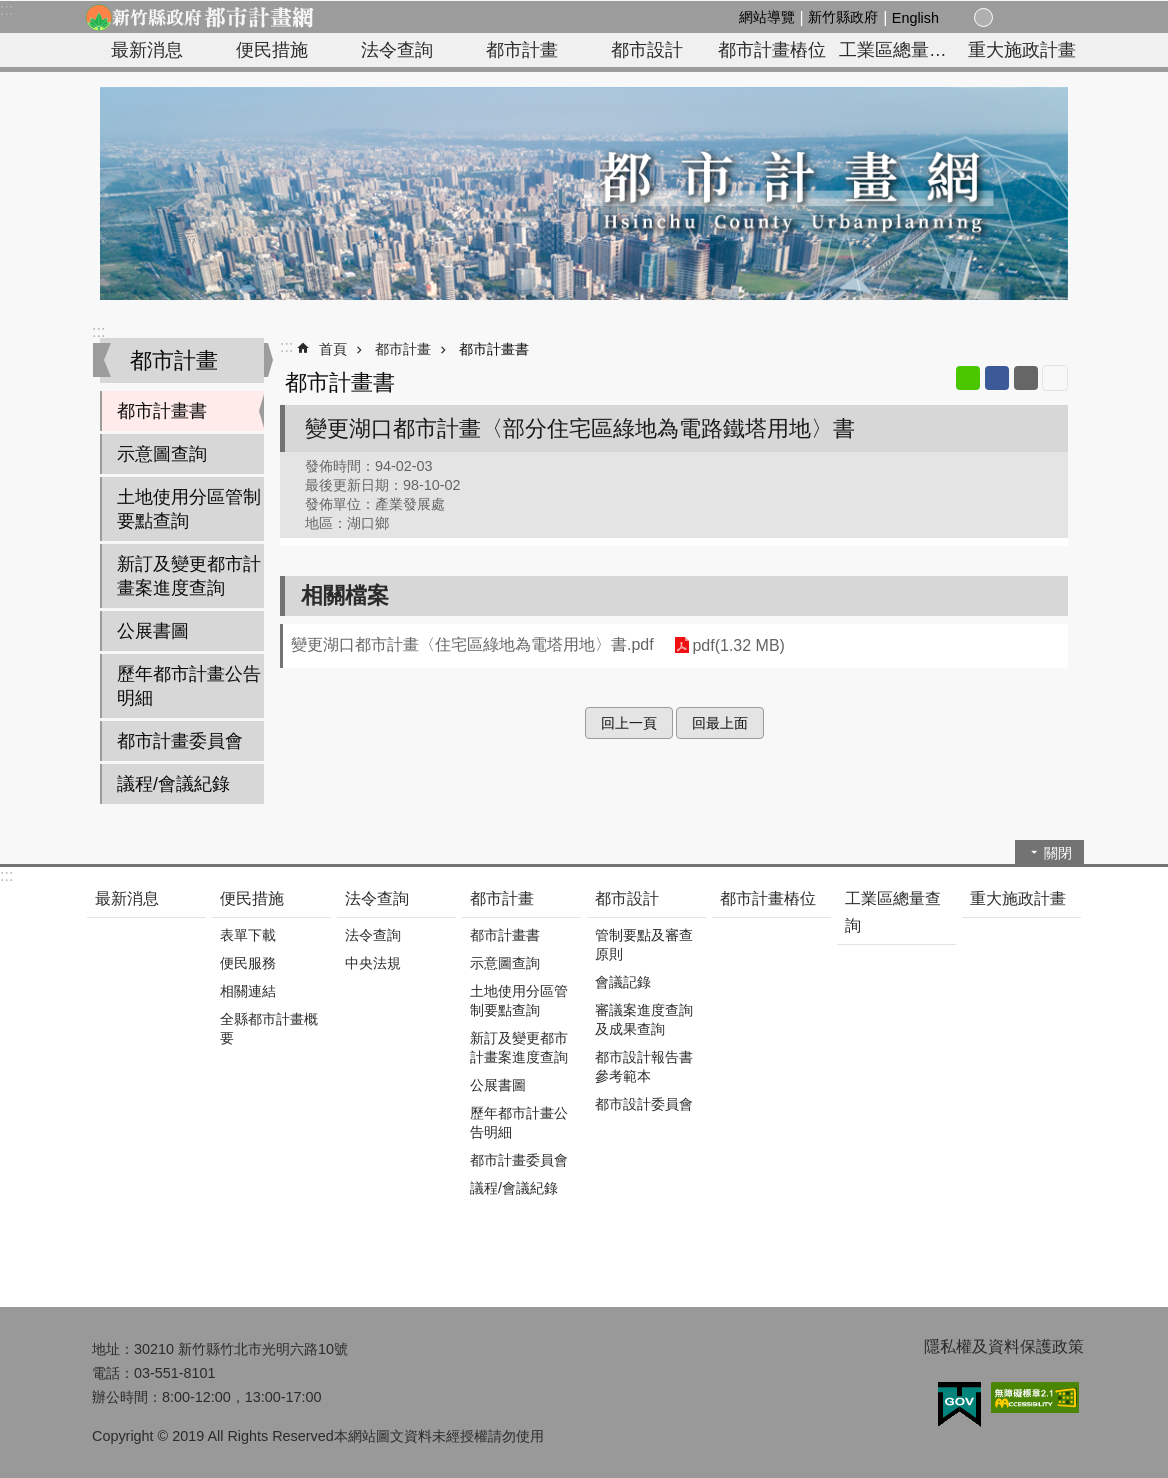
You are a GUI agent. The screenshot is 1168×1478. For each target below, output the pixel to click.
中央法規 (373, 963)
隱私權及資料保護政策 (1004, 1346)
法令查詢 (397, 50)
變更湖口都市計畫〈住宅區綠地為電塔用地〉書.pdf (472, 644)
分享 (1028, 18)
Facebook (997, 378)
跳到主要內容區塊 (10, 10)
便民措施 (272, 50)
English (915, 18)
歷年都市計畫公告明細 (189, 686)
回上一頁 (629, 723)
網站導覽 (767, 17)
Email (1026, 378)
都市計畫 (522, 50)
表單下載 (248, 935)
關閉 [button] (1058, 853)
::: (6, 9)
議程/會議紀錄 (173, 784)
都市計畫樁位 (772, 50)
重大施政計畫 (1022, 50)
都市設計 (647, 50)
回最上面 (720, 723)
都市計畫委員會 (180, 741)
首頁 (333, 349)
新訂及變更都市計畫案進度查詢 (189, 576)
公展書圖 (153, 631)
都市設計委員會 (644, 1104)
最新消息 (147, 50)
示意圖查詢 (162, 454)
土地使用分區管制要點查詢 (189, 509)
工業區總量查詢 (899, 50)
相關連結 (248, 991)
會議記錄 (623, 982)
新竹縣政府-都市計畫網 (199, 17)
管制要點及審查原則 (644, 944)
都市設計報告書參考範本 (644, 1066)
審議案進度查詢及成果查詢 (644, 1019)
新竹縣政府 (843, 17)
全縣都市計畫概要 (269, 1028)
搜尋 (1051, 18)
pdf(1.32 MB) (738, 645)
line (968, 378)
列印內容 (1055, 378)
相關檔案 (345, 595)
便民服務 (248, 963)
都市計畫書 (162, 411)
